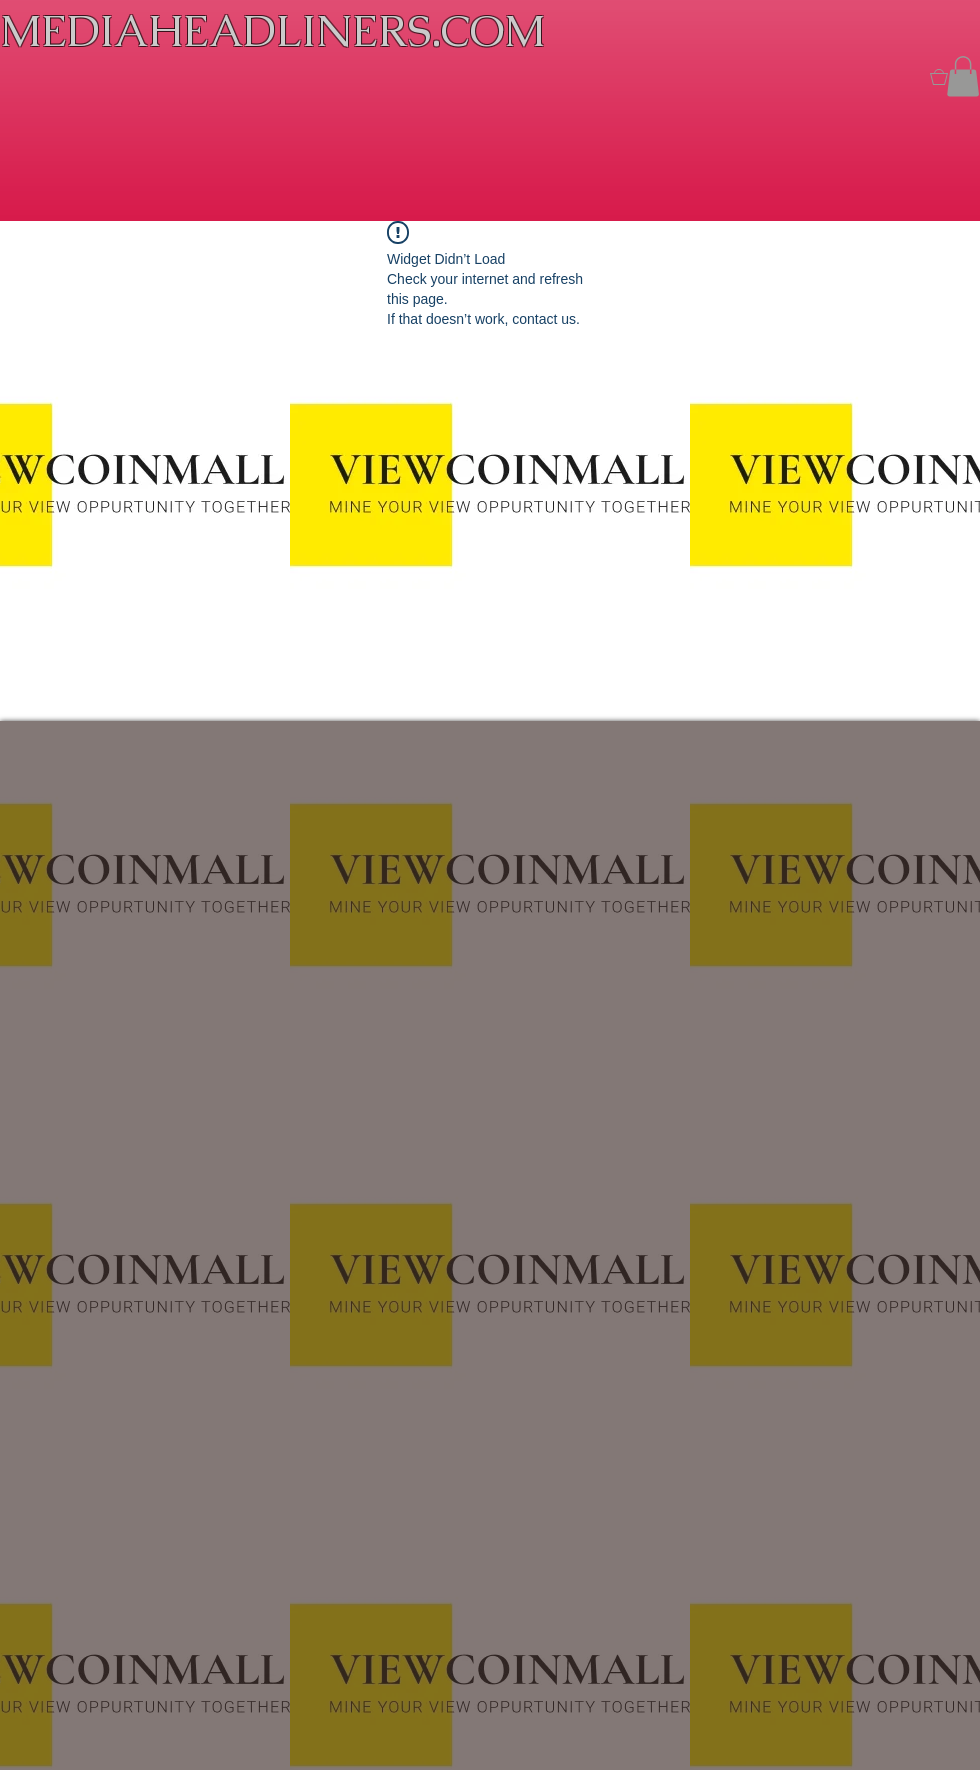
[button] (963, 76)
